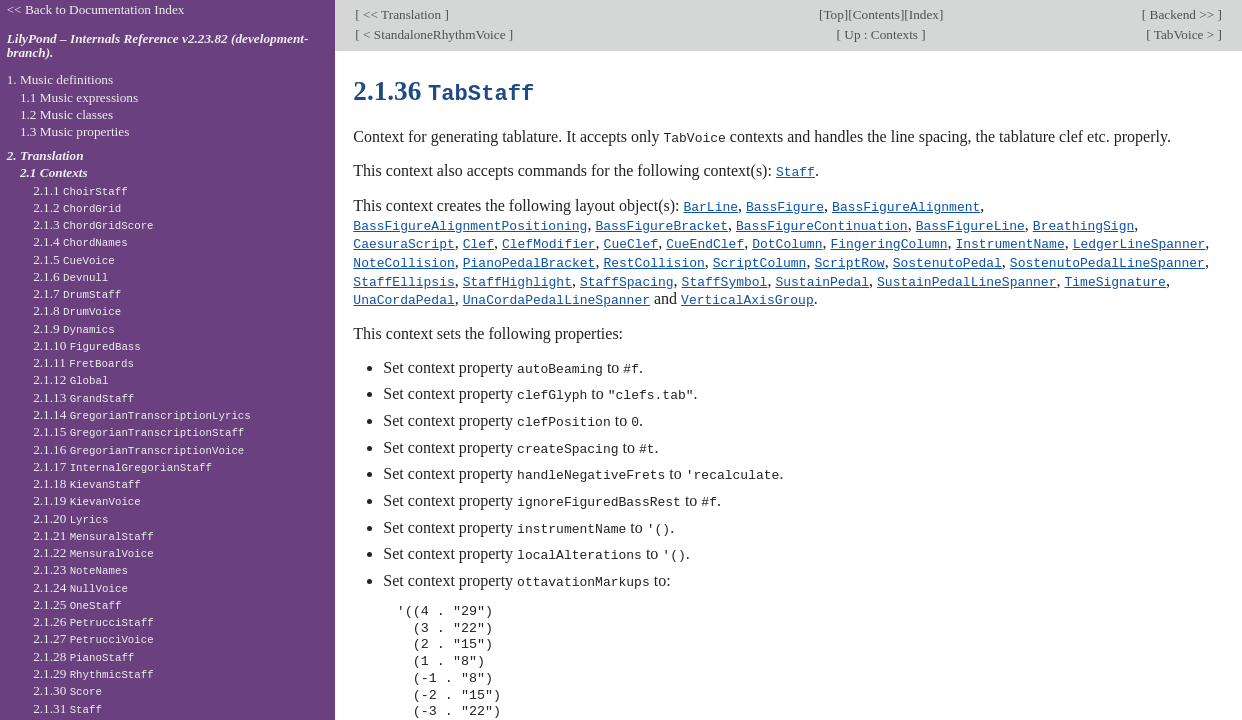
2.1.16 (138, 449)
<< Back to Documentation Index (96, 9)
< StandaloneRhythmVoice (434, 34)
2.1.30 (67, 690)
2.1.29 (93, 673)
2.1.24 (80, 587)
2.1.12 (70, 379)
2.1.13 (83, 397)
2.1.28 (83, 656)
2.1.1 (80, 190)
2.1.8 (77, 310)
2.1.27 (93, 638)
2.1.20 (70, 518)
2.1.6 (70, 276)
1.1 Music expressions (79, 97)
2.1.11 (83, 362)
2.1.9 (74, 328)
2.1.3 (93, 224)
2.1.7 (77, 293)
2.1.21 (93, 535)
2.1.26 (93, 621)
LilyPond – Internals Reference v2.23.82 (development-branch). (158, 46)
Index (924, 14)
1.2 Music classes (66, 114)
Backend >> (1181, 14)
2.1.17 (122, 466)
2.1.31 (67, 708)
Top (833, 14)
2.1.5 (74, 259)
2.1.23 (80, 569)
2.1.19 (87, 500)
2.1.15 (138, 431)
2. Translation (45, 155)
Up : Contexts (881, 34)
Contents (876, 14)
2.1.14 (142, 414)
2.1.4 (80, 241)
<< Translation (402, 14)
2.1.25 (77, 604)
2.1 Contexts (54, 172)
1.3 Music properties (74, 131)
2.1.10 (87, 345)
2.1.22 (93, 552)
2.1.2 (77, 207)
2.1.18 (87, 483)
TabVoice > (1184, 34)
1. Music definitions (60, 79)
